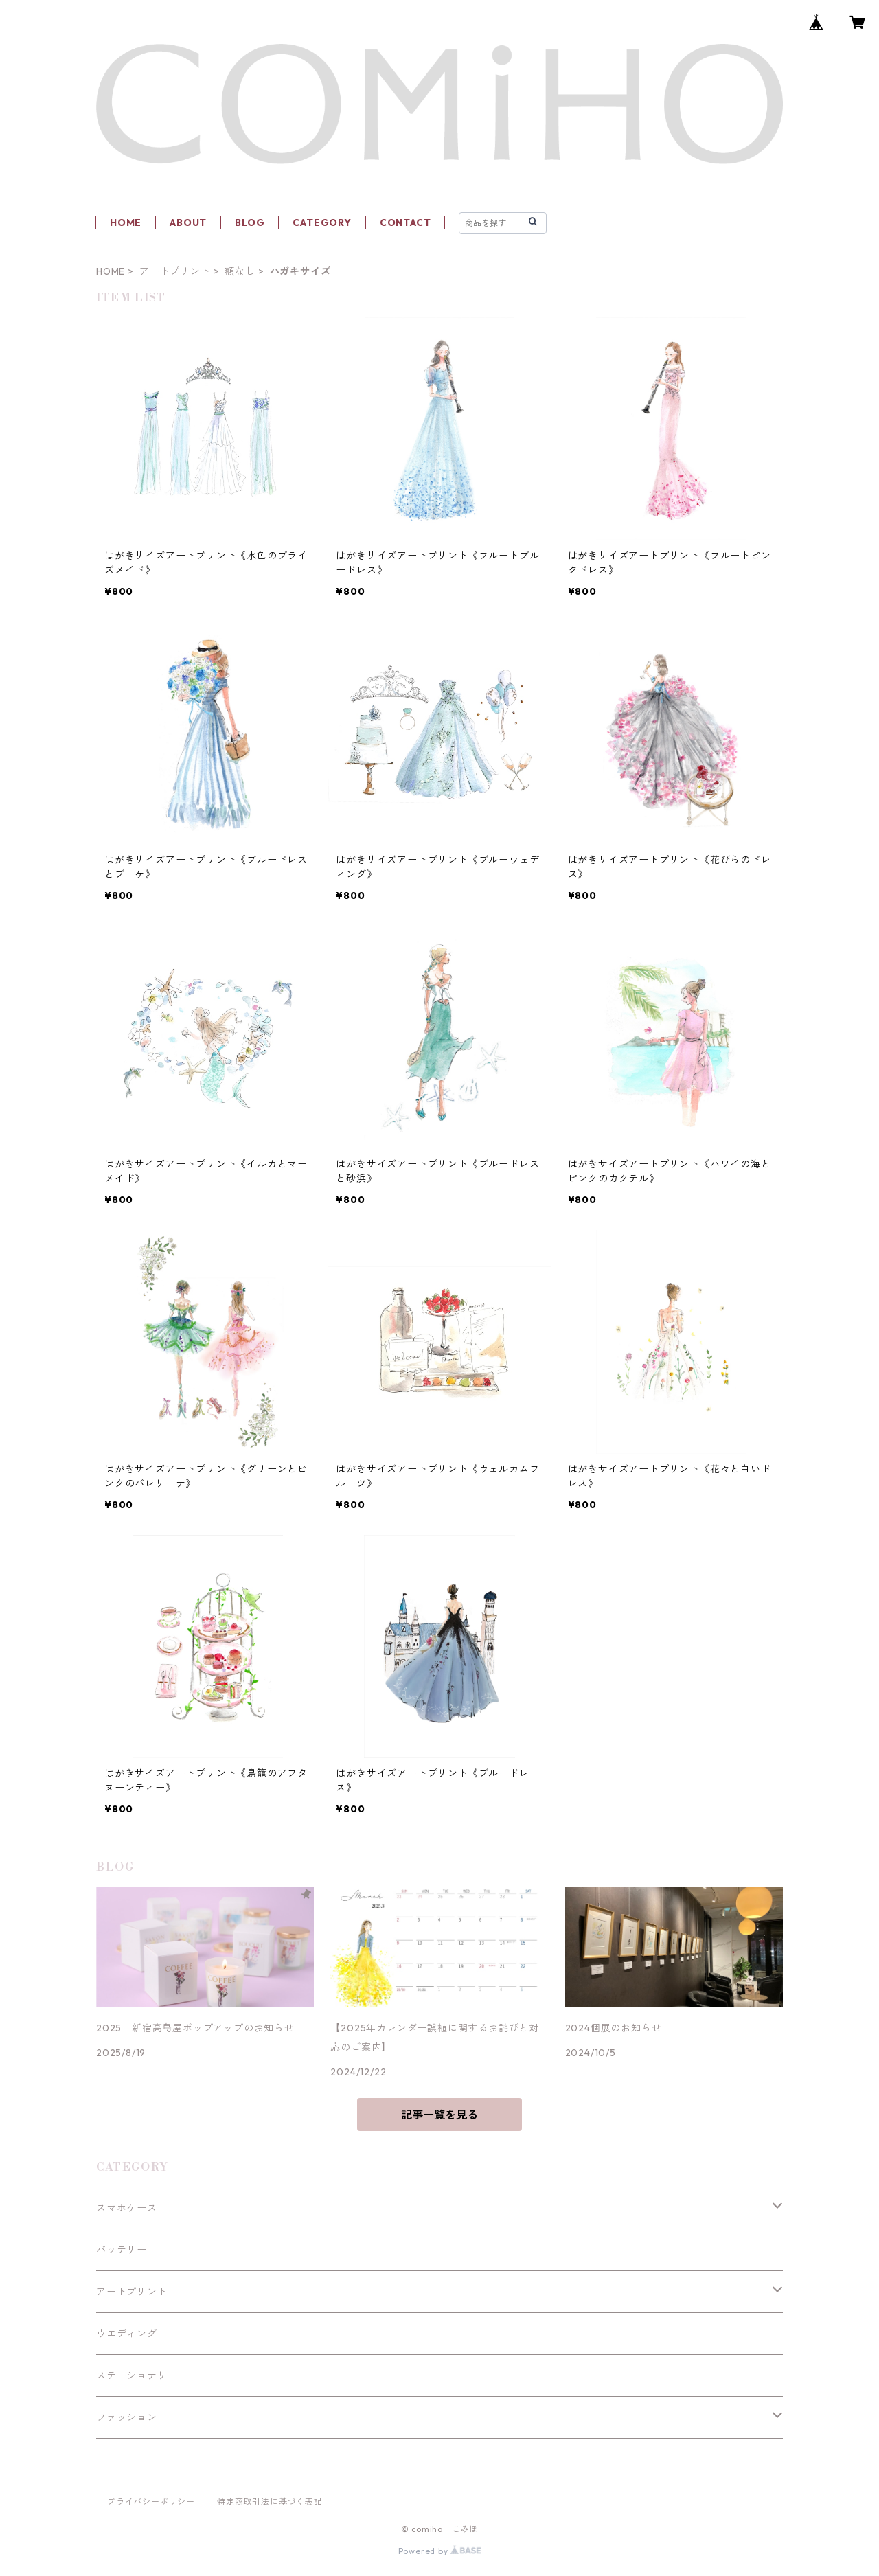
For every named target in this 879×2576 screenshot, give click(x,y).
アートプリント (175, 271)
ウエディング (126, 2333)
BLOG (249, 222)
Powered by (439, 2551)
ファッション (126, 2417)
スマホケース (126, 2208)
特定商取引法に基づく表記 (270, 2501)
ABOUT (188, 222)
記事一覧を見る (439, 2114)
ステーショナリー (136, 2375)
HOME (125, 222)
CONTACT (405, 222)
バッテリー (121, 2250)
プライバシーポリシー (151, 2501)
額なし (240, 271)
